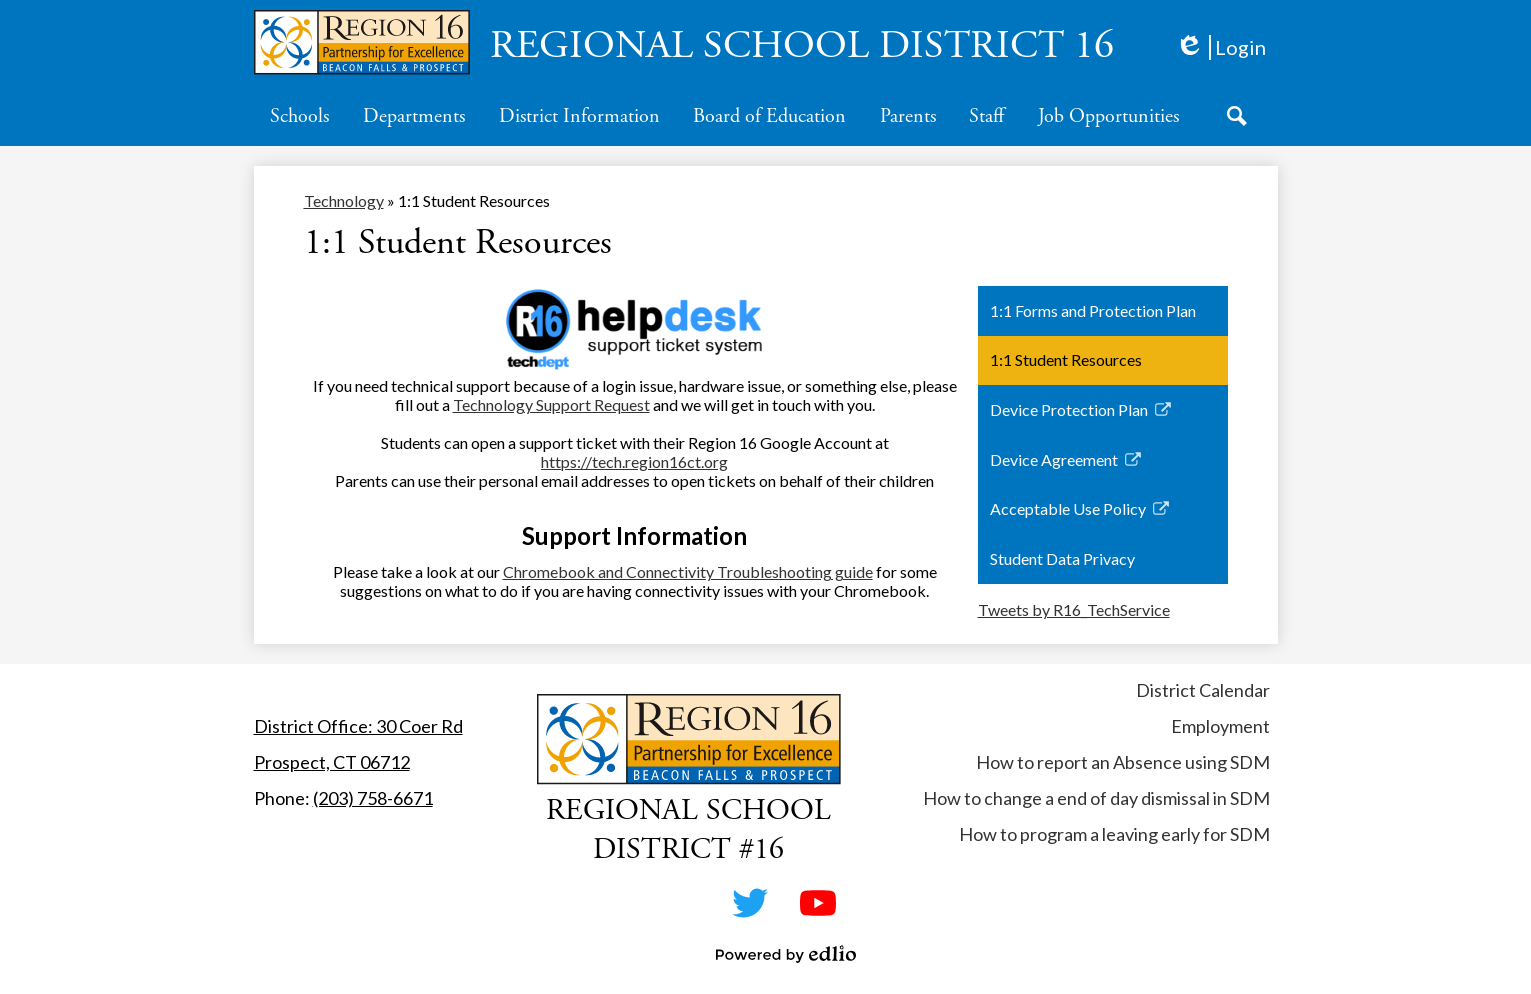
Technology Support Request (551, 404)
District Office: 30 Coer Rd (358, 726)
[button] (299, 116)
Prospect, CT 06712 (332, 762)
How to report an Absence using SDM (1123, 762)
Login (1220, 47)
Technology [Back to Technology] (344, 200)
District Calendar (1203, 690)
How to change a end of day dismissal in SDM (1096, 798)
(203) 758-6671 (373, 798)
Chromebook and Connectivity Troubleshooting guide (688, 571)
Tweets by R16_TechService (1074, 609)
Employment (1220, 726)
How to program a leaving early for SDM (1114, 834)
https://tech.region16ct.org (634, 461)
